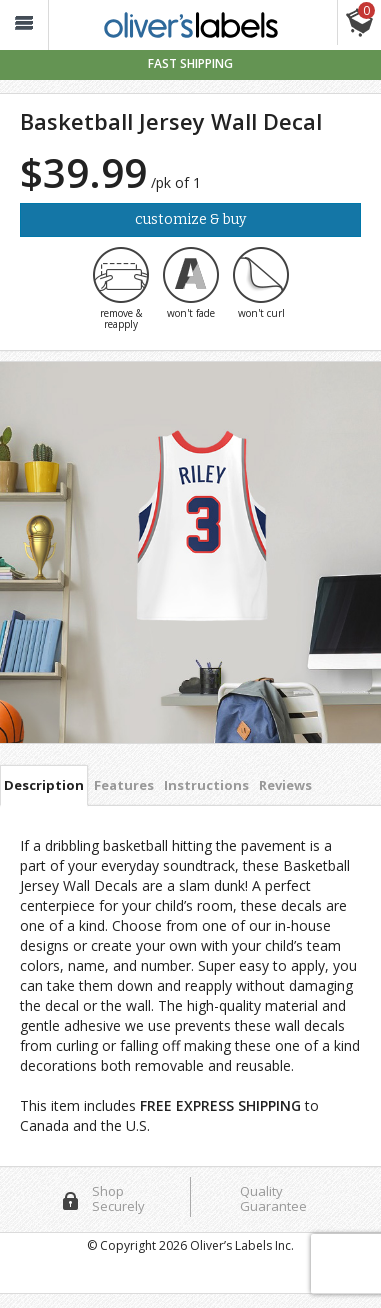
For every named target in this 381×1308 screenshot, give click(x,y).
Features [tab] (124, 785)
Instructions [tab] (206, 785)
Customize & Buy (190, 219)
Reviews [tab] (285, 785)
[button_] (24, 25)
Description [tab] (44, 785)
